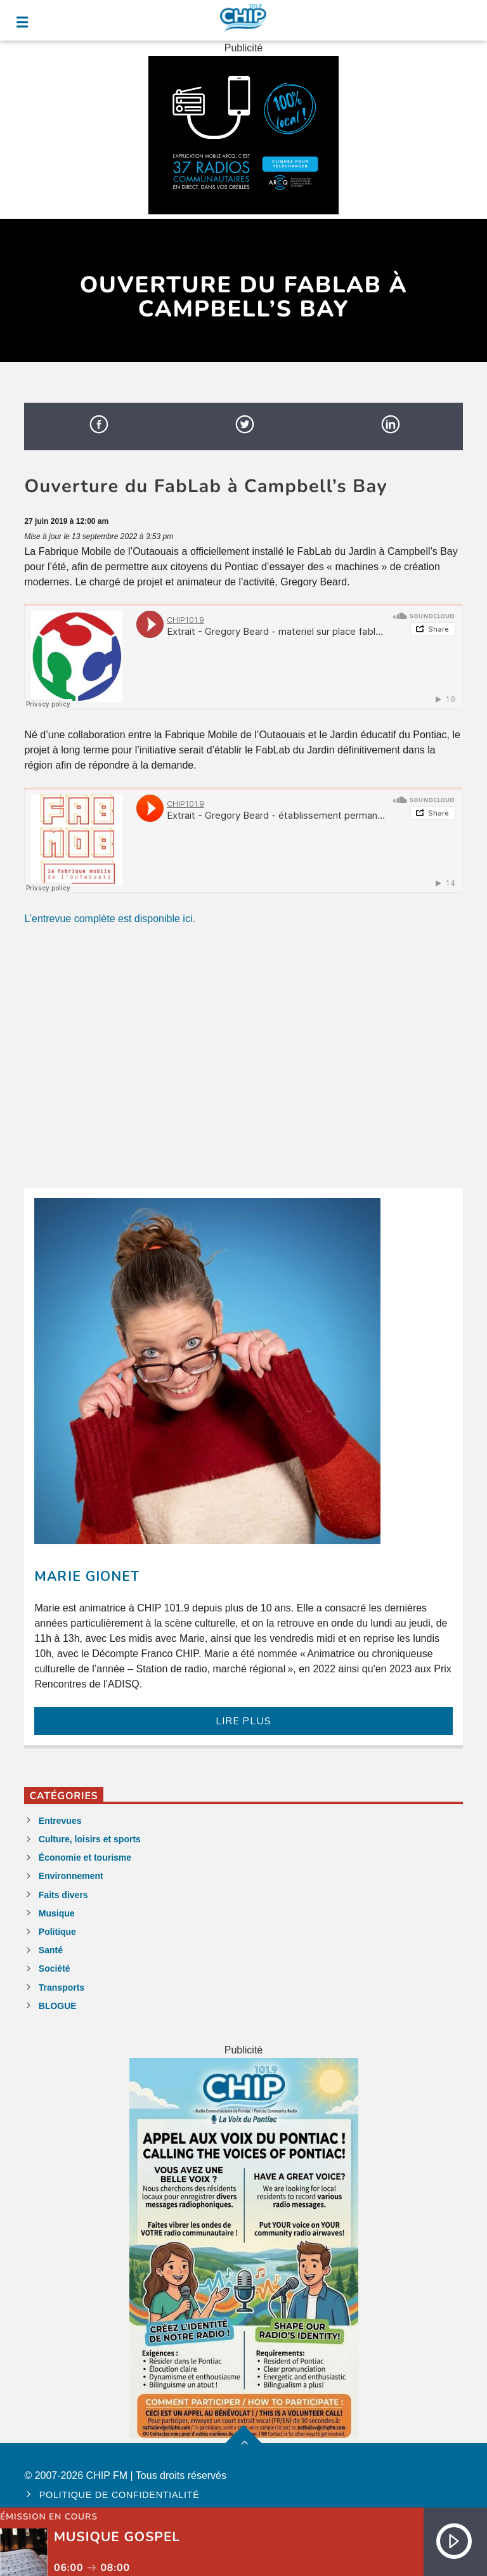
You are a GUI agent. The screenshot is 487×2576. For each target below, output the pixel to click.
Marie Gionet (86, 1576)
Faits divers (63, 1895)
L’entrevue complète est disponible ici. (109, 918)
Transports (61, 1987)
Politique (57, 1932)
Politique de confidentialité (119, 2495)
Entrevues (60, 1821)
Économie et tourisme (85, 1857)
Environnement (71, 1876)
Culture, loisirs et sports (90, 1839)
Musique (57, 1913)
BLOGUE (58, 2006)
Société (54, 1968)
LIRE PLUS (243, 1721)
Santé (51, 1950)
